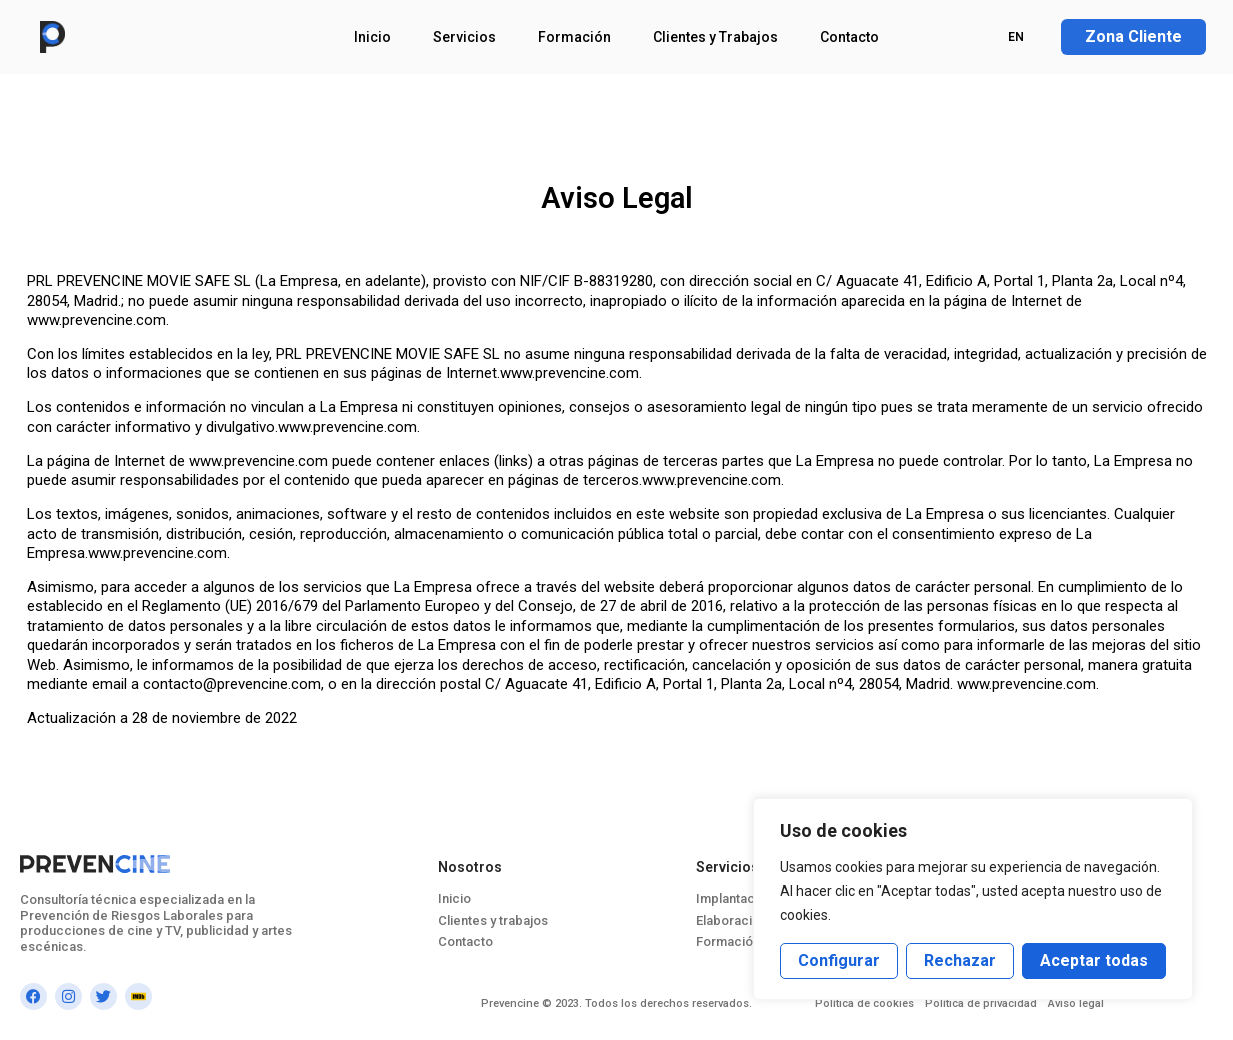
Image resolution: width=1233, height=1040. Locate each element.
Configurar (839, 960)
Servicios (464, 37)
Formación (574, 37)
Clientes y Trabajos (715, 37)
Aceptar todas (1094, 960)
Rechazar (960, 960)
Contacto (849, 37)
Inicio (372, 37)
